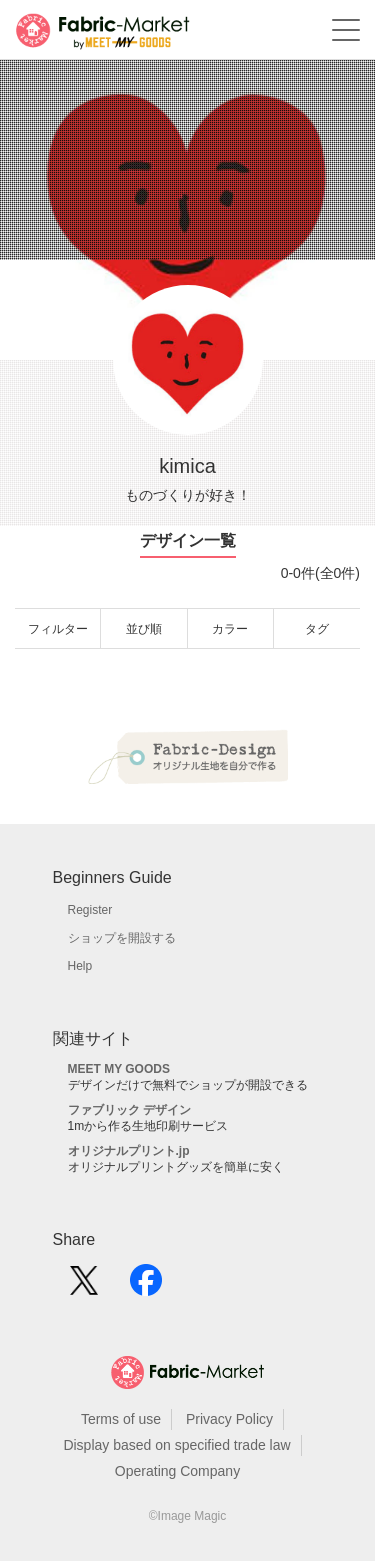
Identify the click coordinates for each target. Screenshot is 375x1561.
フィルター (58, 629)
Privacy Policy (229, 1419)
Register (90, 910)
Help (80, 966)
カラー (230, 629)
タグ (317, 629)
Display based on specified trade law (176, 1445)
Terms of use (121, 1419)
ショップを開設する (122, 938)
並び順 (144, 629)
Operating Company (177, 1471)
